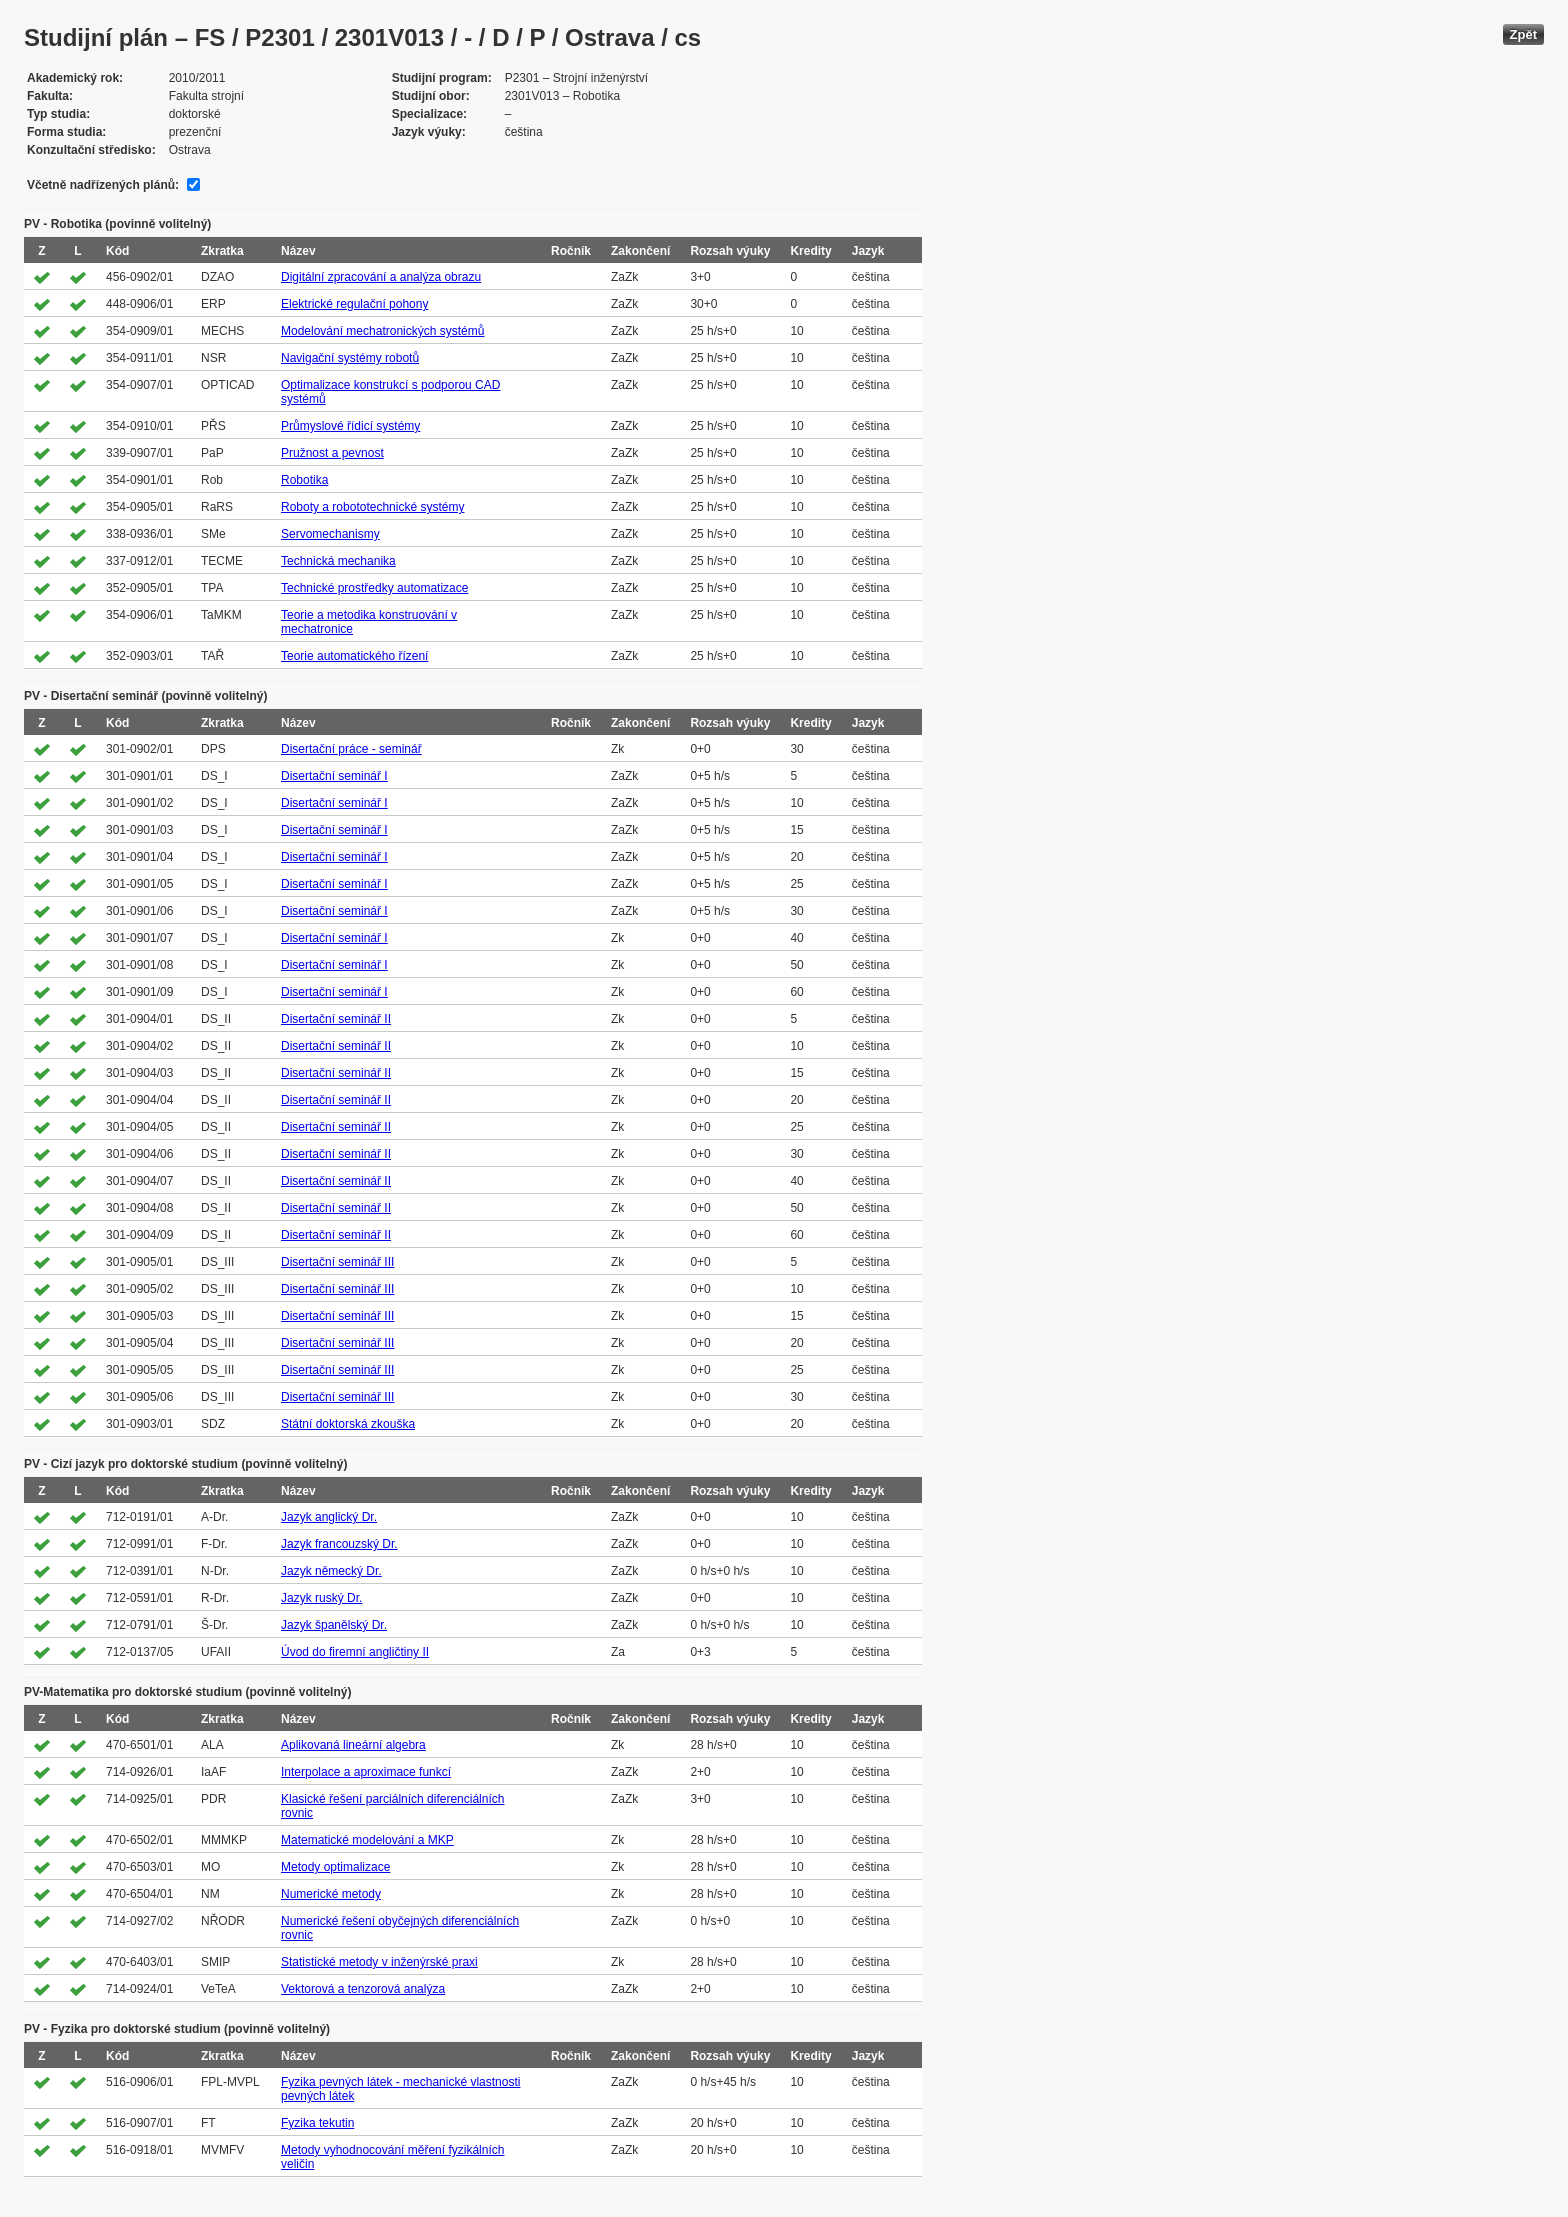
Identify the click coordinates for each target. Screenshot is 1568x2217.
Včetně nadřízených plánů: (103, 185)
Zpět (1523, 34)
